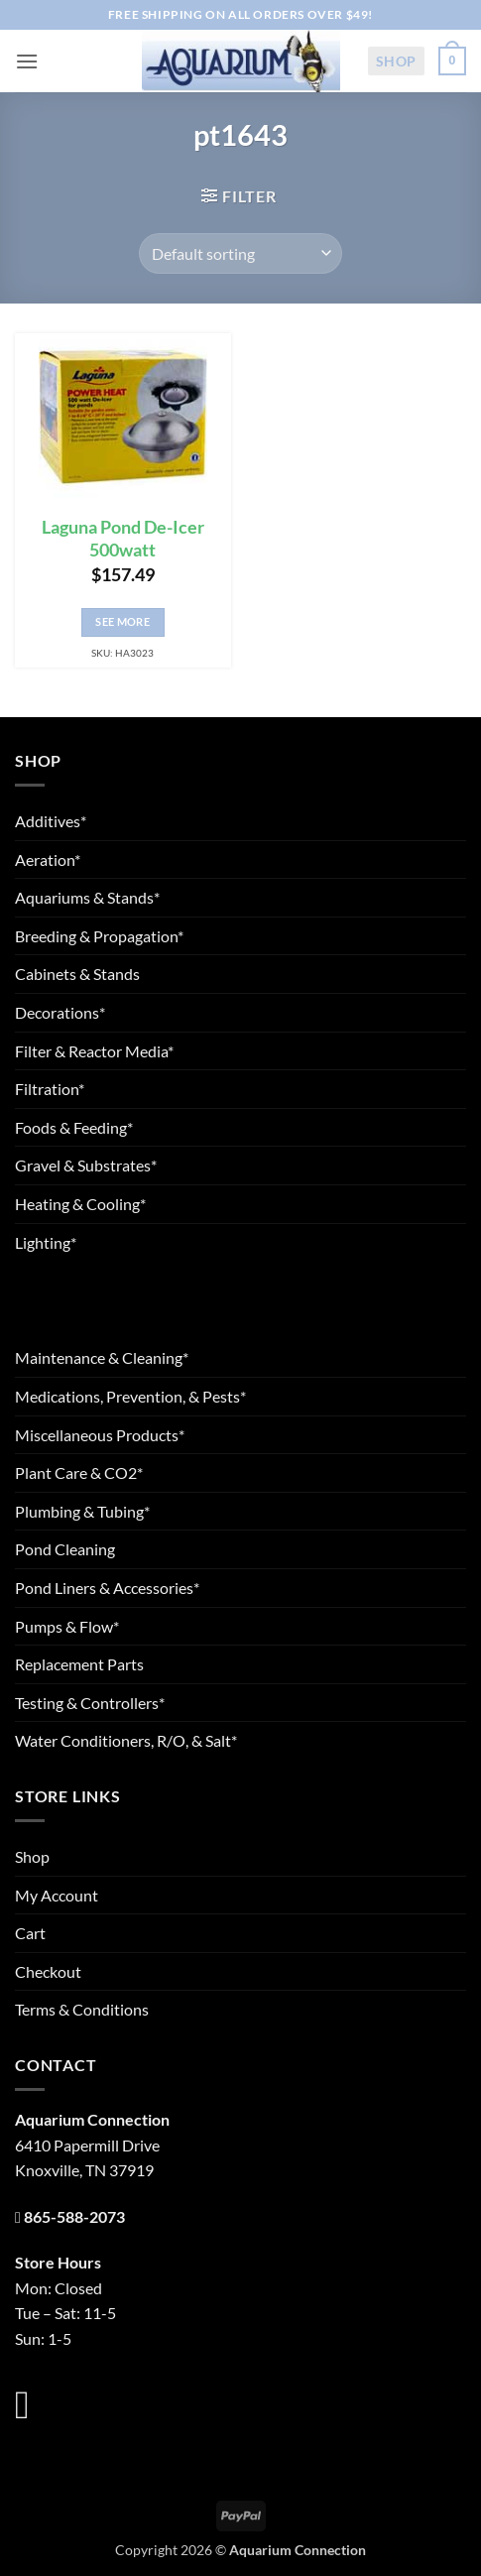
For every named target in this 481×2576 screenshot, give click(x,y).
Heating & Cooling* (80, 1203)
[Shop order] (240, 253)
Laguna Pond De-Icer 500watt (123, 538)
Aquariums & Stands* (87, 897)
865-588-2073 (74, 2216)
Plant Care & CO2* (79, 1472)
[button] (27, 61)
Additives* (50, 820)
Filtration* (49, 1088)
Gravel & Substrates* (86, 1165)
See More (122, 621)
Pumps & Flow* (67, 1626)
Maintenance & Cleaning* (101, 1357)
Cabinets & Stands (77, 973)
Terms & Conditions (82, 2009)
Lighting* (45, 1242)
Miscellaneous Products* (99, 1434)
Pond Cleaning (65, 1548)
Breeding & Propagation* (99, 935)
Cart (30, 1932)
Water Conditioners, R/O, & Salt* (126, 1740)
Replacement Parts (79, 1664)
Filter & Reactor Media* (94, 1051)
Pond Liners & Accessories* (107, 1587)
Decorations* (60, 1012)
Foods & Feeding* (74, 1127)
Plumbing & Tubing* (82, 1511)
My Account (56, 1895)
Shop (396, 61)
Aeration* (47, 859)
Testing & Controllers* (90, 1702)
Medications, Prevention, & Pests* (130, 1396)
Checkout (48, 1971)
